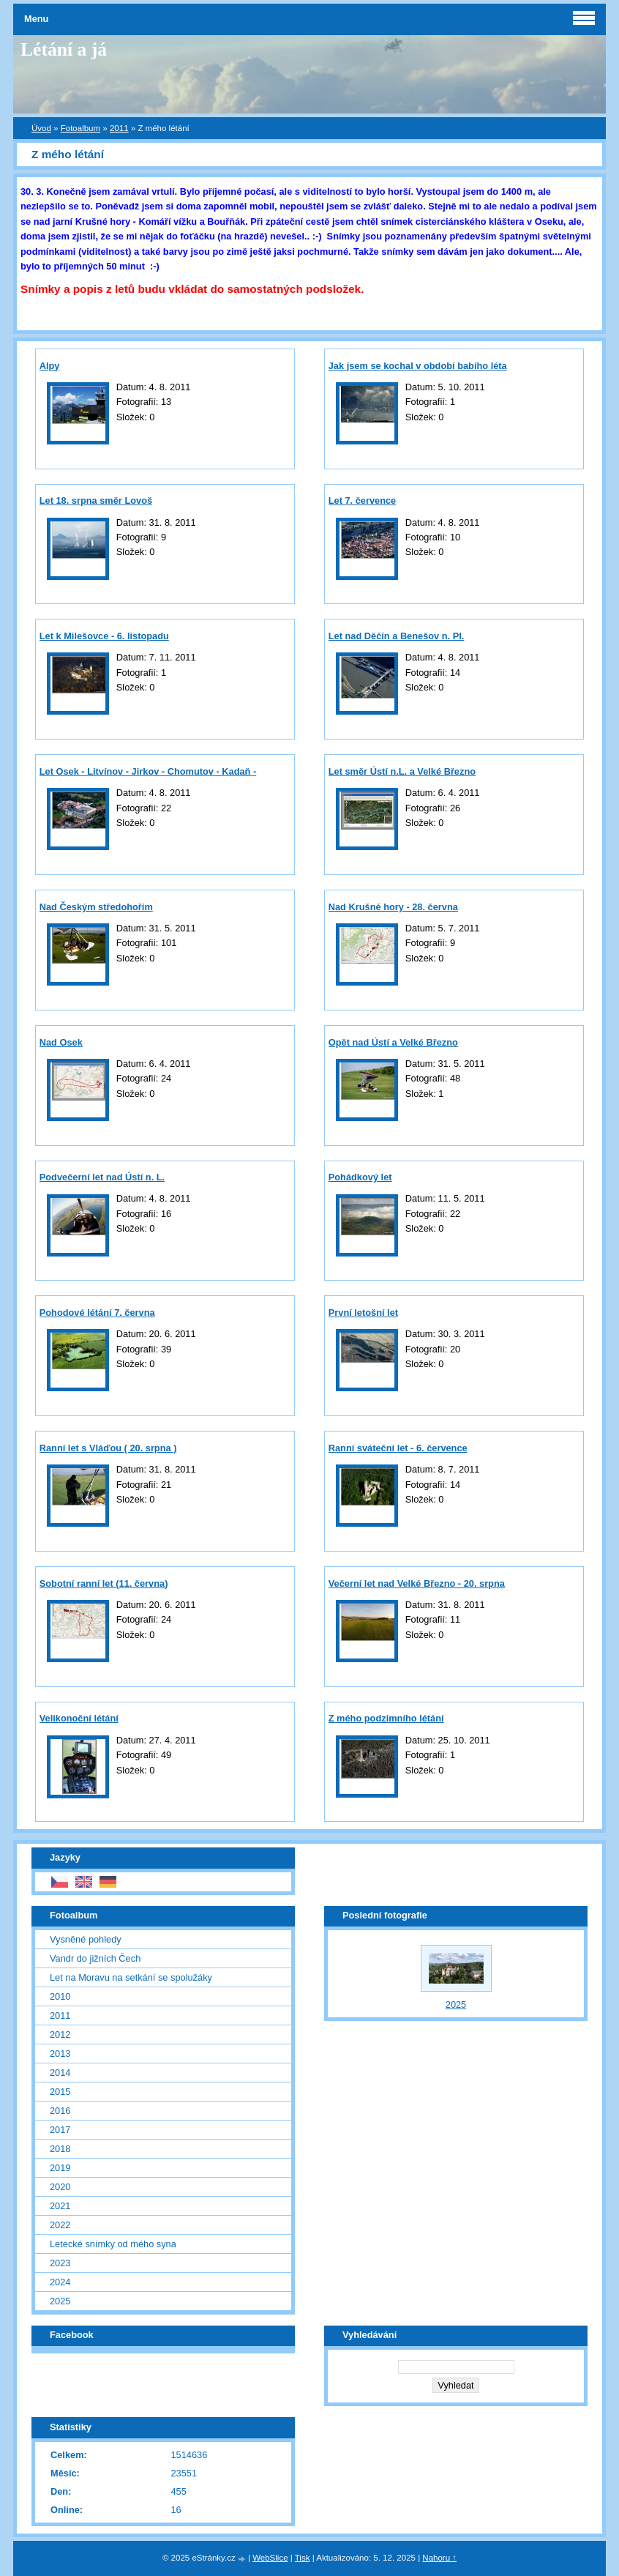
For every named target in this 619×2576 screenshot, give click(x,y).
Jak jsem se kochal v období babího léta (418, 365)
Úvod (41, 128)
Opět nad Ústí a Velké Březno (393, 1042)
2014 (60, 2072)
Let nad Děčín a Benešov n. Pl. (397, 635)
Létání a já (63, 49)
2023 (60, 2262)
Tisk (302, 2557)
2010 (60, 1996)
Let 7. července (362, 500)
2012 (60, 2034)
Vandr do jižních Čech (95, 1958)
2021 (60, 2205)
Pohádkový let (360, 1177)
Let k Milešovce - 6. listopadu (104, 635)
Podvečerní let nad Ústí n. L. (102, 1177)
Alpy (50, 365)
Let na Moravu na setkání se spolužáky (131, 1977)
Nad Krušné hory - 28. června (393, 906)
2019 (60, 2167)
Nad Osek (61, 1042)
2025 (60, 2301)
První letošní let (363, 1312)
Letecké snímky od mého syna (113, 2243)
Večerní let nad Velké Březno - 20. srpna (417, 1583)
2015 (60, 2091)
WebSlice (270, 2557)
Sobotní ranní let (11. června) (104, 1583)
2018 (60, 2148)
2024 (60, 2282)
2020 (60, 2186)
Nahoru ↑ (439, 2557)
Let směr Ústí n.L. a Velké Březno (402, 771)
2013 (60, 2053)
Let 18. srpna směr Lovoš (96, 500)
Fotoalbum (80, 128)
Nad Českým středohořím (96, 906)
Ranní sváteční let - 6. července (398, 1448)
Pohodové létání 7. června (97, 1312)
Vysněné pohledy (85, 1939)
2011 (119, 128)
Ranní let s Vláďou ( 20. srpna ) (108, 1448)
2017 (60, 2129)
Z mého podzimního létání (386, 1718)
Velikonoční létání (79, 1718)
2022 (60, 2224)
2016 (60, 2110)
